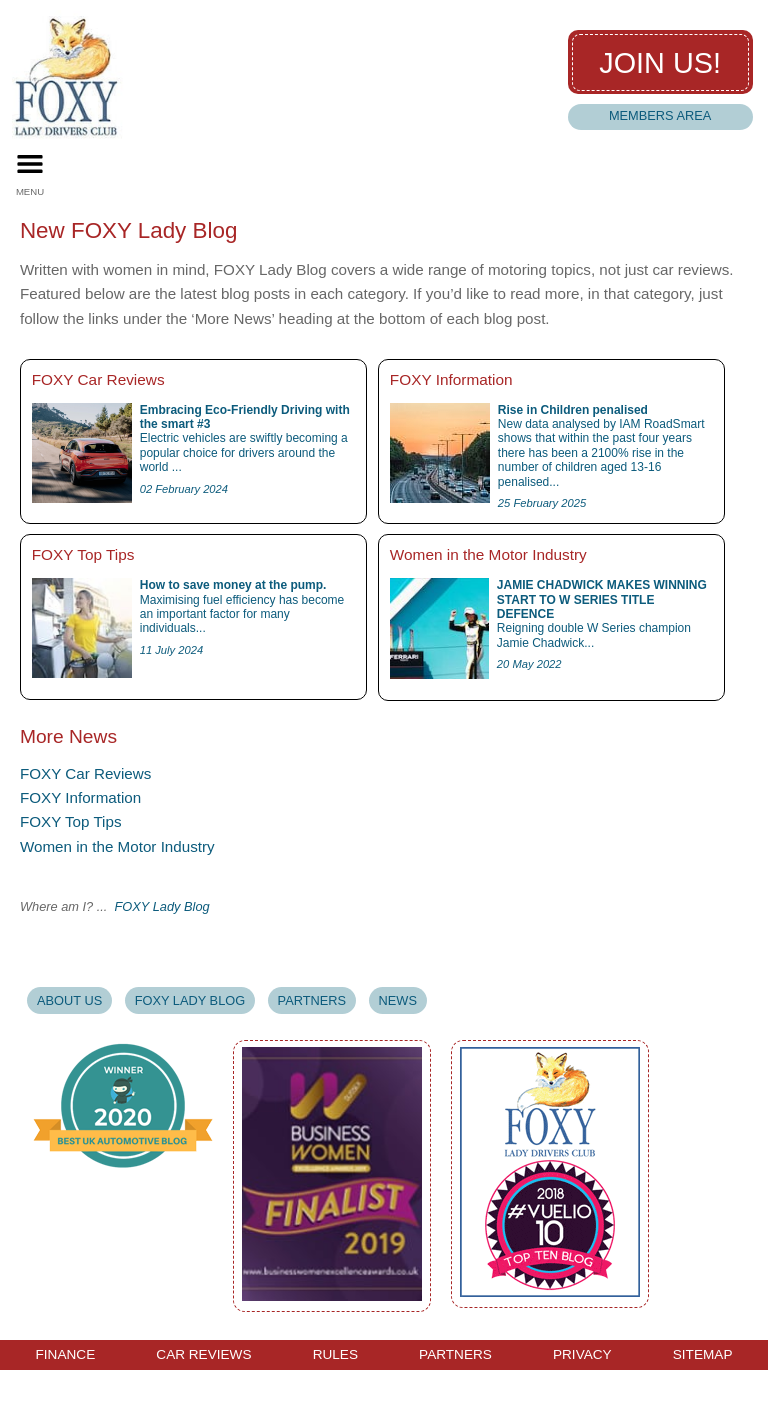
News (398, 1000)
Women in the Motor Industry (117, 846)
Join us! (660, 63)
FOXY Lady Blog (162, 906)
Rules (335, 1355)
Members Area (660, 115)
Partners (312, 1000)
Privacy (582, 1355)
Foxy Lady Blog (190, 1000)
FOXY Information (80, 797)
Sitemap (703, 1355)
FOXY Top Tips (71, 821)
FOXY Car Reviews (85, 773)
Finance (66, 1355)
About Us (69, 1000)
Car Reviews (203, 1355)
